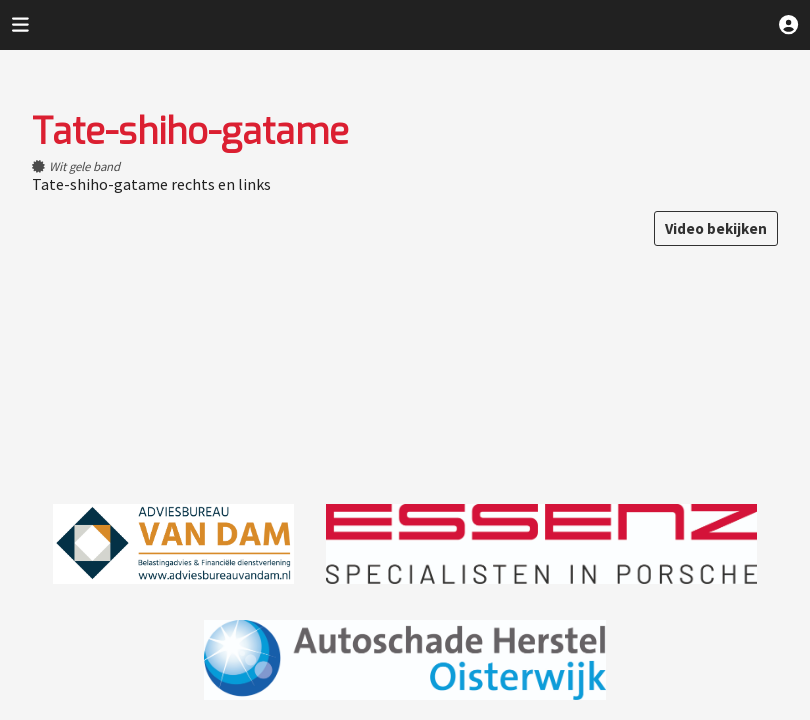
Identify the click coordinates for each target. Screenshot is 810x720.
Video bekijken (716, 228)
